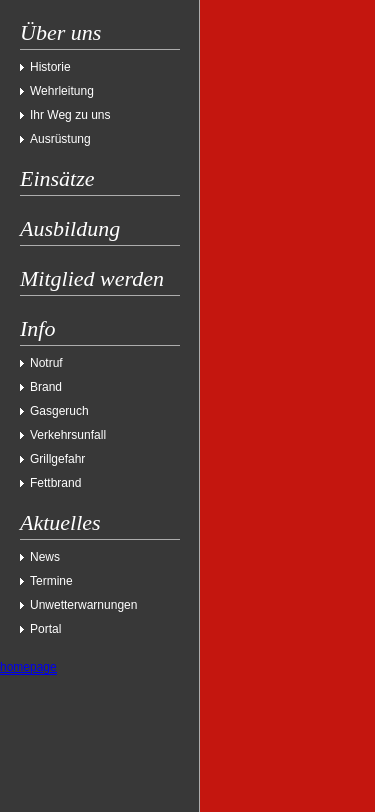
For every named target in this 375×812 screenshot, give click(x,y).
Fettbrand (55, 483)
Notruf (46, 363)
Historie (50, 67)
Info (37, 328)
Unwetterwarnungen (83, 605)
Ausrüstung (60, 139)
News (45, 557)
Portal (45, 629)
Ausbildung (70, 228)
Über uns (60, 32)
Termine (51, 581)
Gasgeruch (59, 411)
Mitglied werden (92, 278)
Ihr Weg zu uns (70, 115)
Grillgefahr (57, 459)
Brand (46, 387)
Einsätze (57, 178)
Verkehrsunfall (68, 435)
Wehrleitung (62, 91)
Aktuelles (60, 522)
